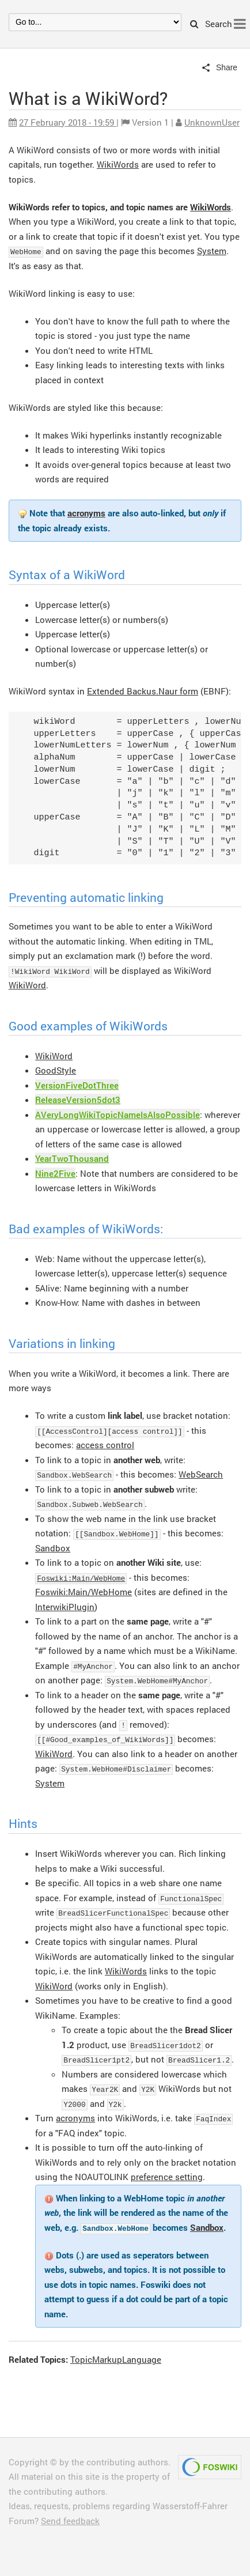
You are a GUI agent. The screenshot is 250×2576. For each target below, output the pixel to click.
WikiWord (27, 985)
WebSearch (201, 1474)
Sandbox (52, 1548)
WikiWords (118, 164)
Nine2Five (55, 1173)
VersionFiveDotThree (77, 1085)
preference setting (167, 2176)
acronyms (86, 513)
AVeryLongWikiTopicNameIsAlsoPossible (117, 1114)
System (211, 250)
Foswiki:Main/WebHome (81, 1578)
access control (105, 1445)
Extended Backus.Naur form (142, 691)
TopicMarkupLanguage (115, 2359)
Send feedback (70, 2520)
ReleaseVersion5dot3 (77, 1099)
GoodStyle (55, 1070)
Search (211, 24)
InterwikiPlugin (64, 1606)
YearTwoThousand (72, 1158)
